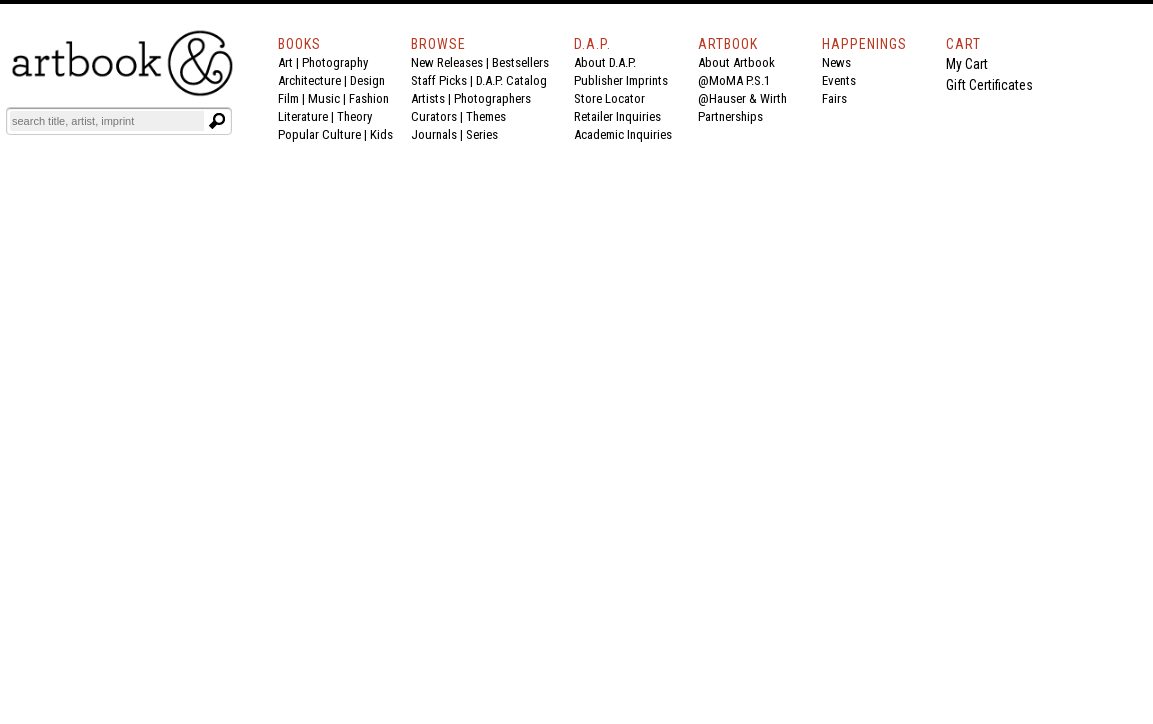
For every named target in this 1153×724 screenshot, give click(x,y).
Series (482, 134)
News (836, 62)
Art (285, 62)
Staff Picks (439, 80)
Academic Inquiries (623, 134)
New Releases (447, 62)
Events (839, 80)
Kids (381, 134)
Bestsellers (520, 62)
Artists (428, 98)
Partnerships (730, 116)
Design (367, 80)
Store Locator (609, 98)
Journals (434, 134)
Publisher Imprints (621, 80)
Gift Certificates (989, 85)
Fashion (369, 98)
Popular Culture (319, 134)
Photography (335, 62)
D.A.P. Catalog (511, 80)
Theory (354, 116)
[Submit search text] (217, 121)
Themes (486, 116)
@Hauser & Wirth (742, 98)
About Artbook (736, 62)
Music (324, 98)
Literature (303, 116)
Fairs (834, 98)
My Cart (967, 64)
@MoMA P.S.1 (734, 80)
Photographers (492, 98)
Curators (434, 116)
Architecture (309, 80)
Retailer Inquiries (617, 116)
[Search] (107, 121)
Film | (293, 98)
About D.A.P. (605, 62)
